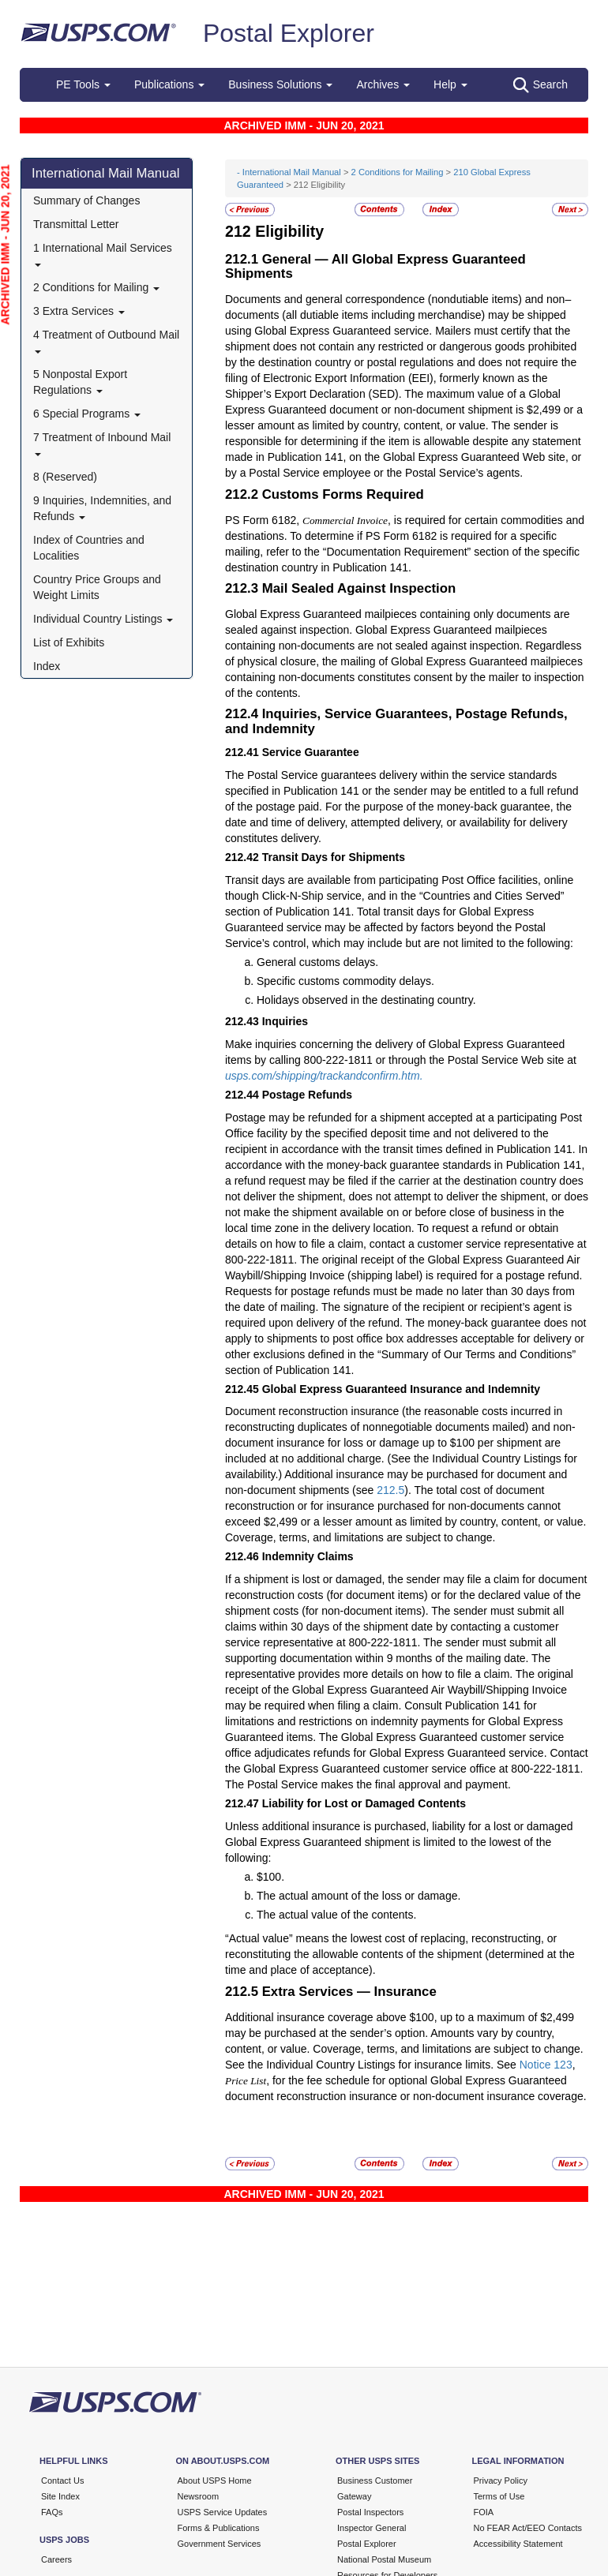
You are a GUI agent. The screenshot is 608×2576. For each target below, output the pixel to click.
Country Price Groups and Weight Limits (97, 587)
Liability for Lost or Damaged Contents (364, 1803)
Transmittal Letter (75, 224)
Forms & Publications (219, 2528)
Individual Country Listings (103, 618)
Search (540, 85)
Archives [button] (383, 84)
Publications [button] (169, 84)
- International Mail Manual (289, 172)
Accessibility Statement (518, 2543)
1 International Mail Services (102, 254)
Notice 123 (546, 2064)
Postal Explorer (288, 33)
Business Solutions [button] (280, 84)
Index (46, 666)
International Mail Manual (106, 173)
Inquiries (285, 1021)
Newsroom (199, 2496)
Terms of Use (499, 2496)
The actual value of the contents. (336, 1914)
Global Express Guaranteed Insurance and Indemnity (401, 1389)
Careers (56, 2559)
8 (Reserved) (65, 476)
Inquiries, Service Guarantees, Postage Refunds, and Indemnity (396, 721)
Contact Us (62, 2480)
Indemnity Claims (308, 1556)
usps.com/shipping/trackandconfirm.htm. (324, 1075)
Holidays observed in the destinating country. (366, 1000)
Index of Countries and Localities (88, 548)
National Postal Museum (384, 2559)
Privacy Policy (500, 2480)
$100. (270, 1876)
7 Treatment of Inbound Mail (102, 443)
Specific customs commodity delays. (345, 981)
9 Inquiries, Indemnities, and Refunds (102, 508)
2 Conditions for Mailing (96, 287)
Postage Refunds (307, 1094)
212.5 (390, 1490)
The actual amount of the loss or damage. (358, 1895)
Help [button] (450, 84)
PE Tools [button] (83, 84)
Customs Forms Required (343, 494)
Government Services (219, 2543)
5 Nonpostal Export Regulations (80, 382)
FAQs (52, 2512)
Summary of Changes (86, 200)
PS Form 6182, (263, 520)
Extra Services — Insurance (349, 1991)
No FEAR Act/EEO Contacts (528, 2528)
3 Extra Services (79, 311)
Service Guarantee (310, 752)
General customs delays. (317, 962)
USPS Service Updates (223, 2512)
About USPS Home (215, 2480)
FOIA (484, 2512)
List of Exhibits (68, 642)
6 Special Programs (87, 413)
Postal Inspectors (370, 2512)
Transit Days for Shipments (333, 857)
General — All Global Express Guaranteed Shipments (375, 266)
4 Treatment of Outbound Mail (106, 340)
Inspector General (371, 2528)
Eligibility (289, 231)
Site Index (60, 2496)
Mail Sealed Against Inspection (359, 588)
